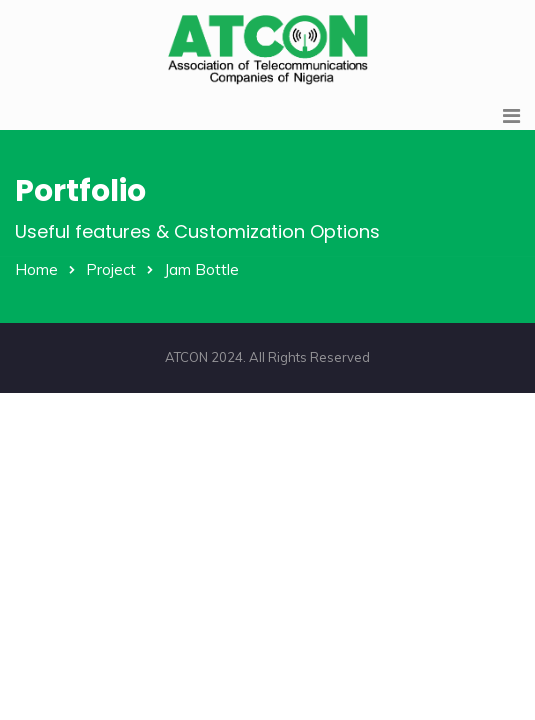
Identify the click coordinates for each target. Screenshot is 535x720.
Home (36, 269)
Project (111, 269)
